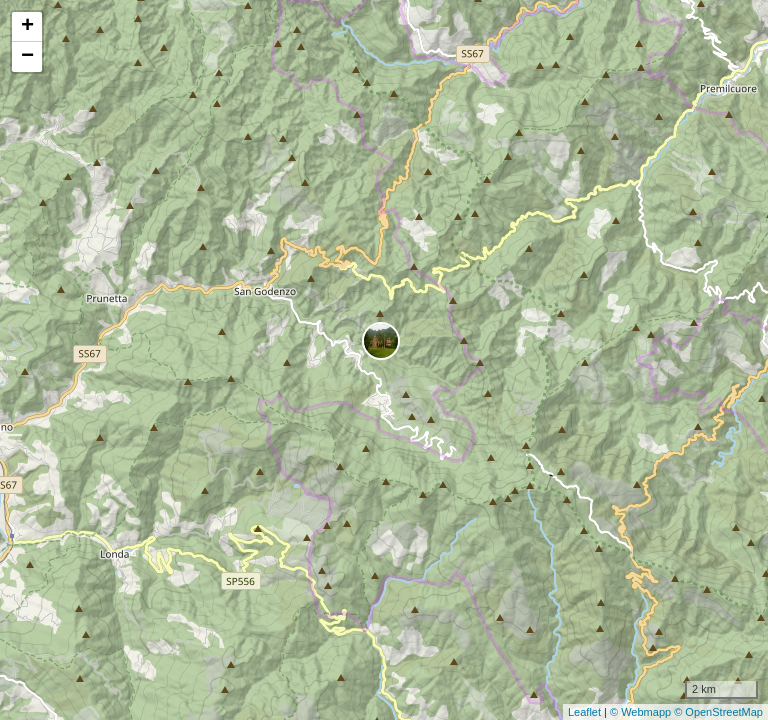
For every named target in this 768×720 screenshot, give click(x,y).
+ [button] (27, 27)
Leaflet (584, 712)
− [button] (27, 57)
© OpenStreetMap (718, 712)
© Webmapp (642, 712)
